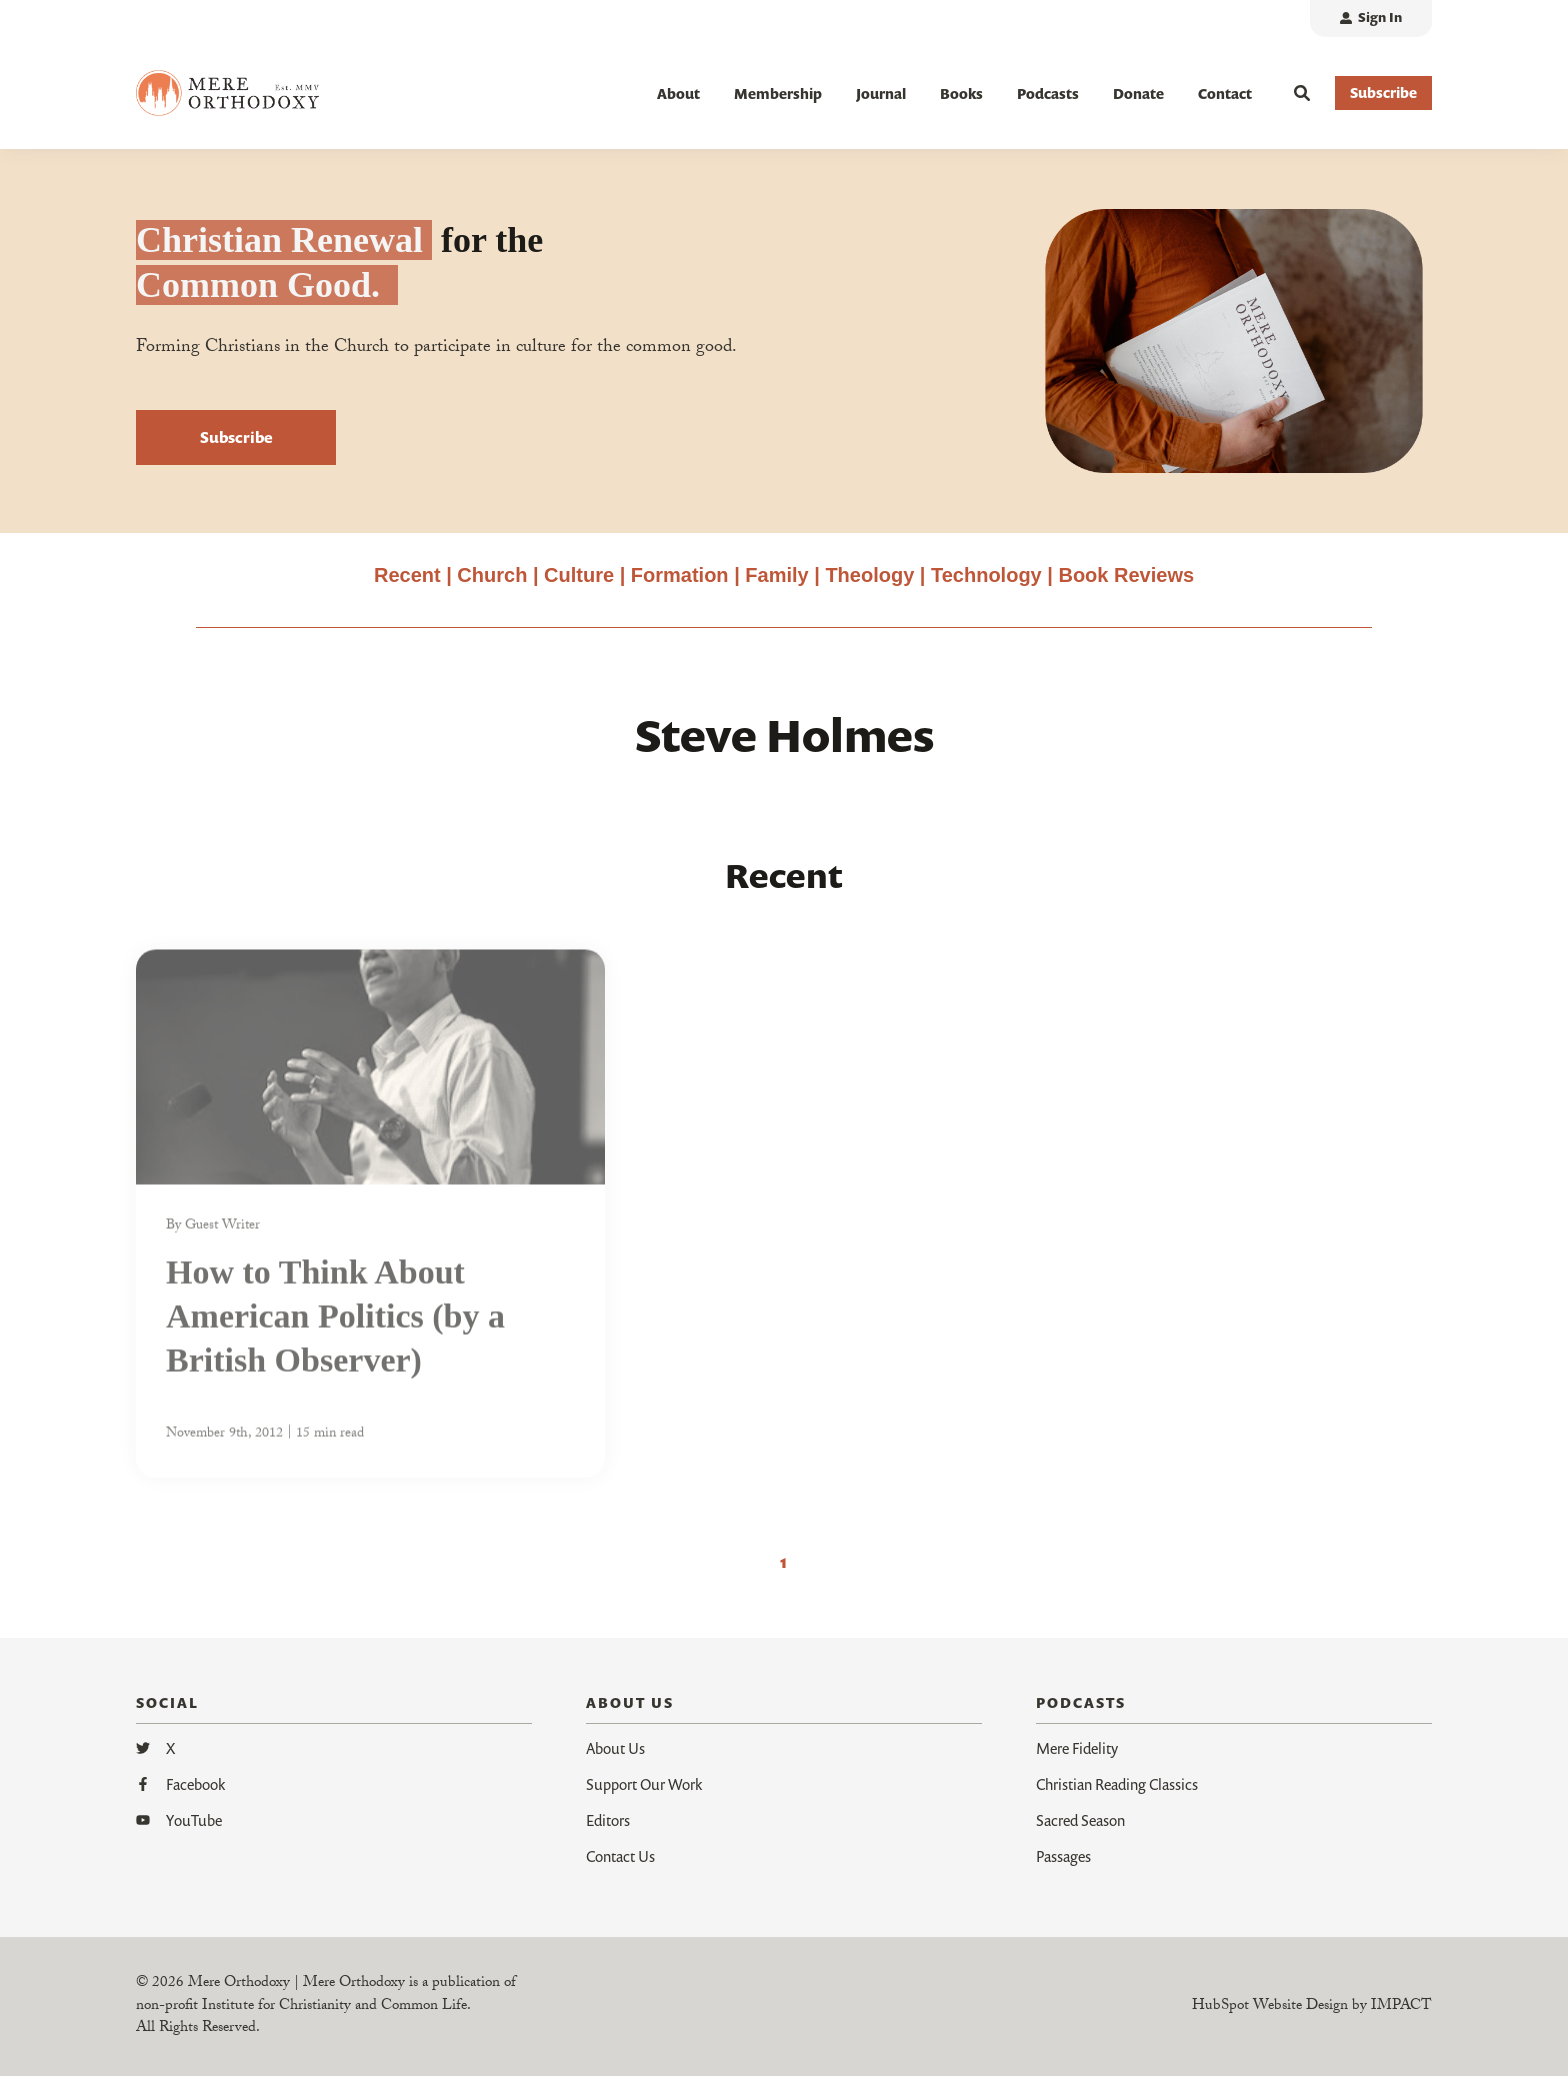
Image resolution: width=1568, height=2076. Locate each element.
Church (492, 575)
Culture (579, 575)
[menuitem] (1371, 18)
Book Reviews (1126, 575)
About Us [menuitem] (615, 1748)
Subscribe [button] (1383, 92)
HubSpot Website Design (1270, 2007)
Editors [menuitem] (608, 1820)
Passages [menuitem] (1063, 1856)
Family (776, 575)
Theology (869, 575)
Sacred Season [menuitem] (1080, 1820)
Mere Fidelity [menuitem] (1077, 1748)
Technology (986, 575)
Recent (407, 575)
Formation (682, 575)
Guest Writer (222, 1237)
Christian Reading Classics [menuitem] (1117, 1784)
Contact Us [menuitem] (620, 1856)
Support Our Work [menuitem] (644, 1784)
